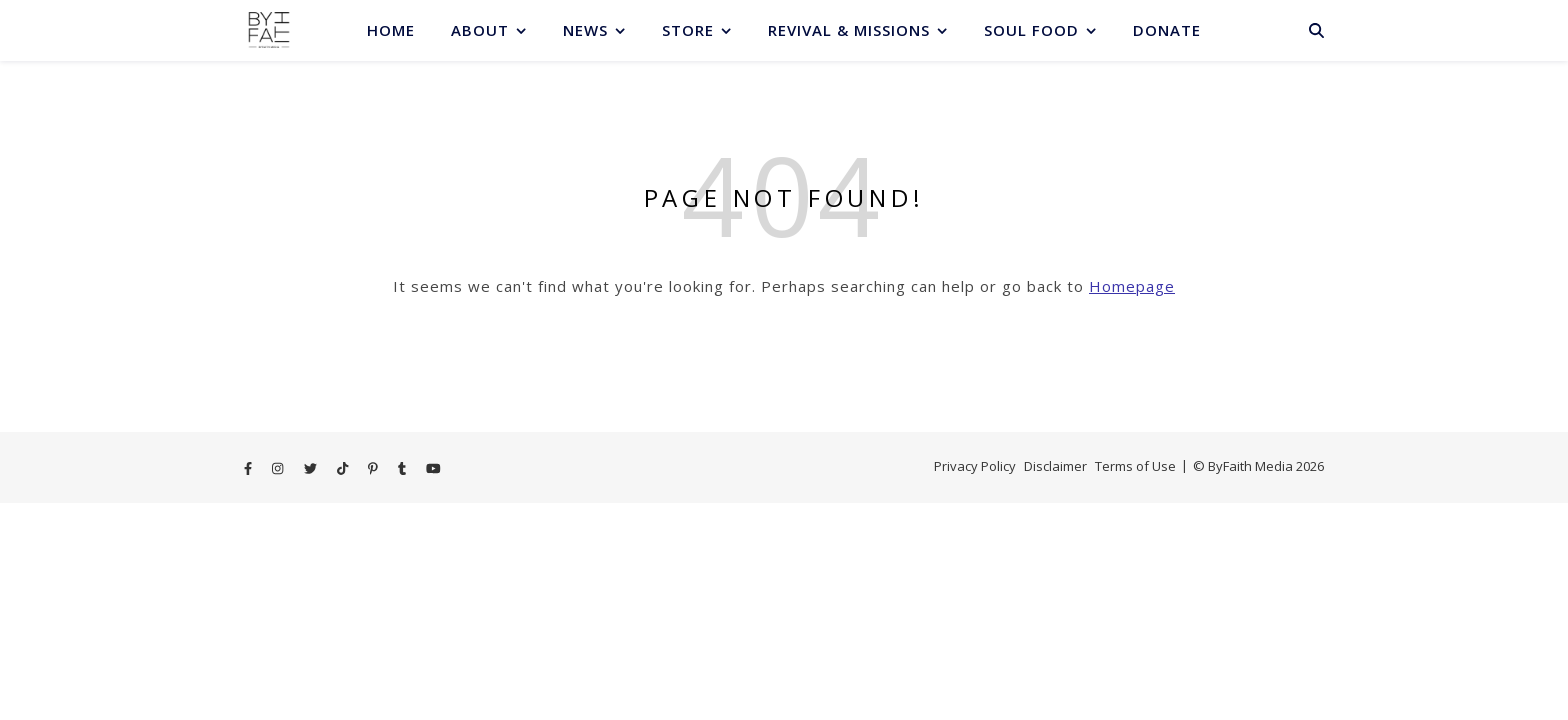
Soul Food (1031, 30)
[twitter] (312, 468)
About (480, 30)
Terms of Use (1135, 466)
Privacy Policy (975, 466)
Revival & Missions (849, 30)
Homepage (1132, 286)
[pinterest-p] (374, 468)
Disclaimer (1055, 466)
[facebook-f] (249, 468)
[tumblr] (403, 468)
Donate (1167, 30)
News (585, 30)
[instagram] (279, 468)
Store (688, 30)
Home (391, 30)
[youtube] (433, 468)
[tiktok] (344, 468)
